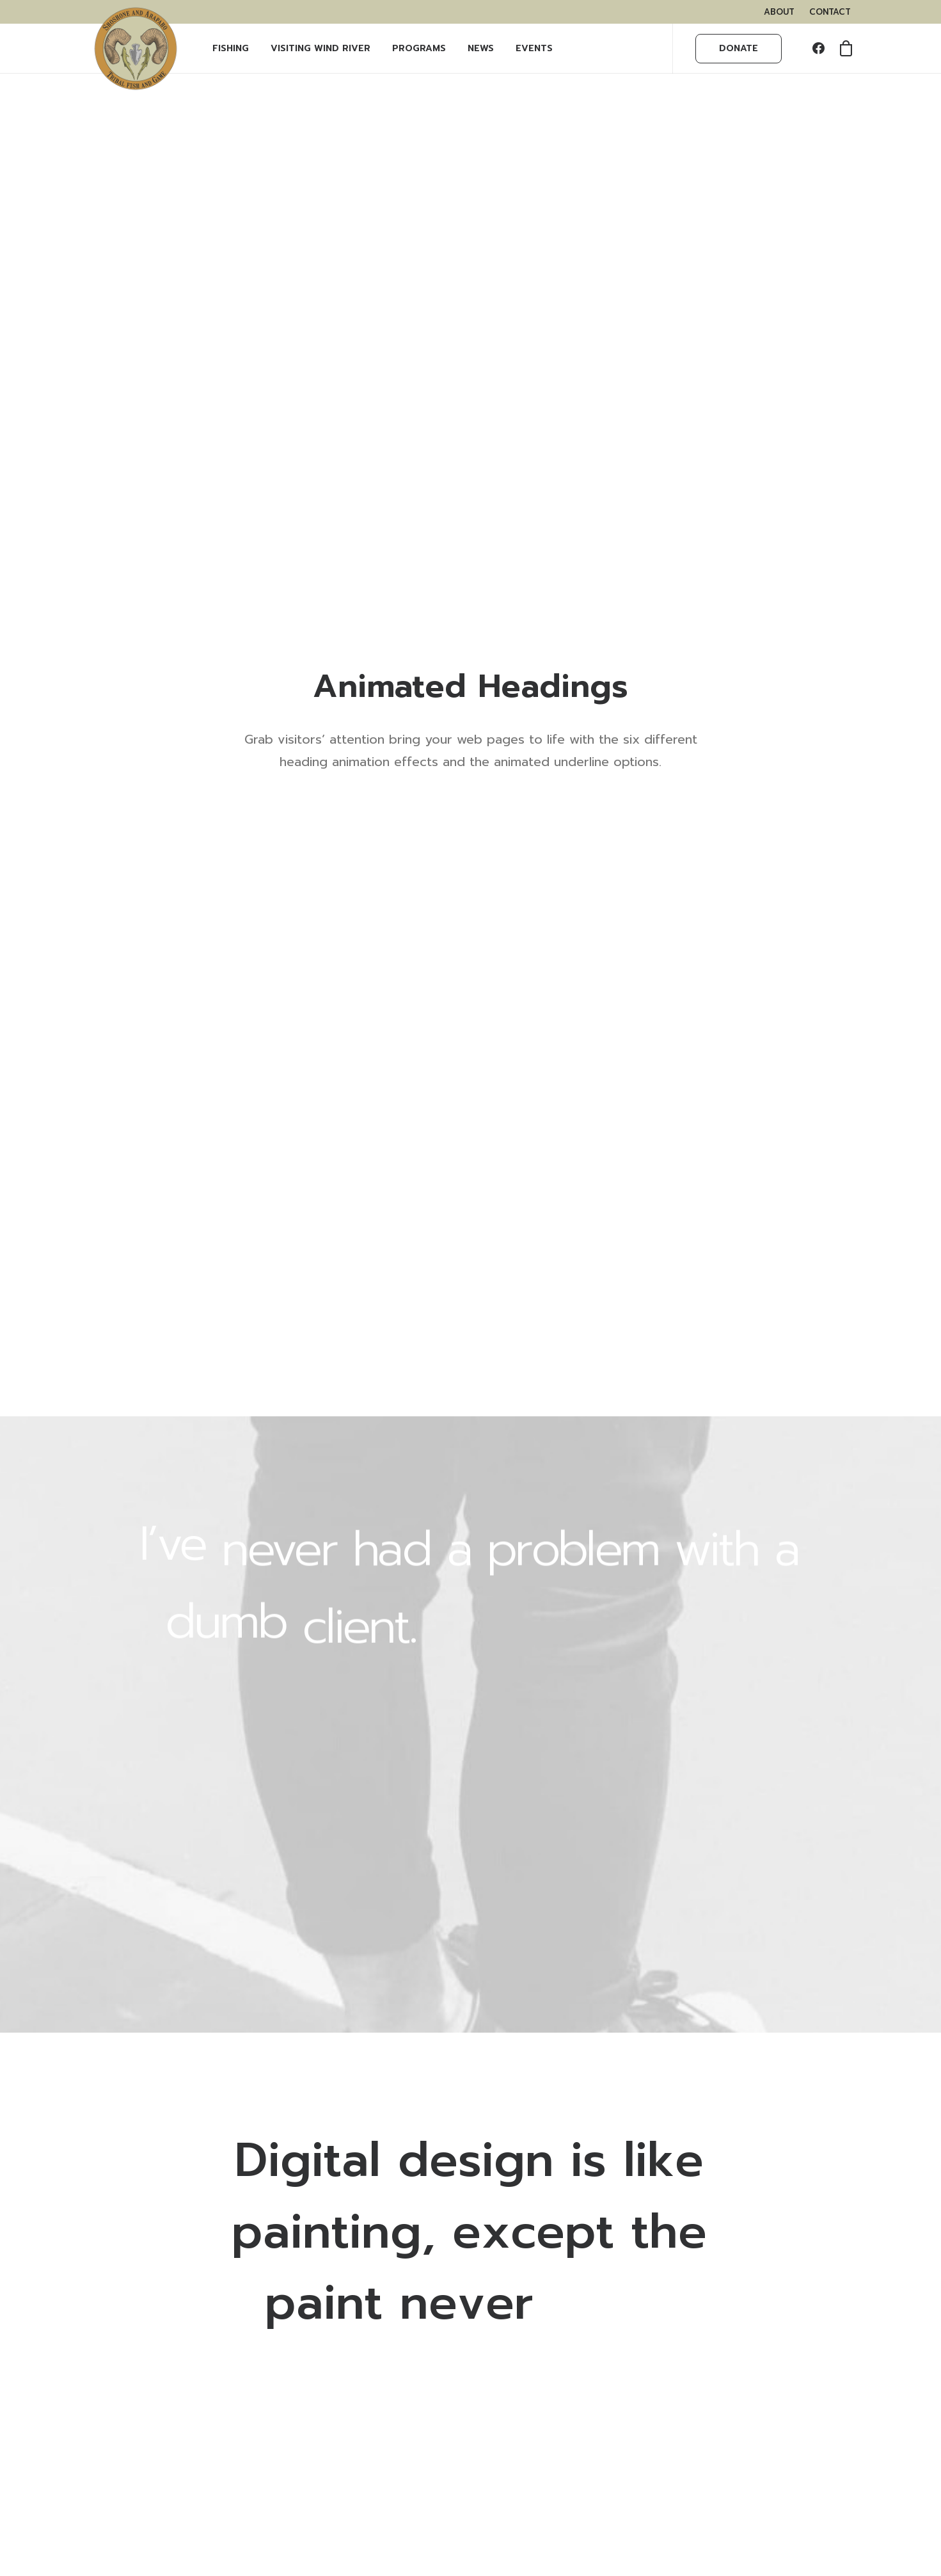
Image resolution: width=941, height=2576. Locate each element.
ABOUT (779, 12)
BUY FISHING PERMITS (162, 2311)
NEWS (481, 48)
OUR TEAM (136, 2255)
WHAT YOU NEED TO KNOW (177, 2328)
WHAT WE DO (143, 2238)
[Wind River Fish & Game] (135, 48)
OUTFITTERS (140, 2345)
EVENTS (534, 48)
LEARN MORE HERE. (714, 2299)
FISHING (230, 48)
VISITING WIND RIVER (161, 2271)
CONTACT (830, 12)
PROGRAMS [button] (419, 48)
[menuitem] (779, 12)
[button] (821, 49)
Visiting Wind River (320, 48)
